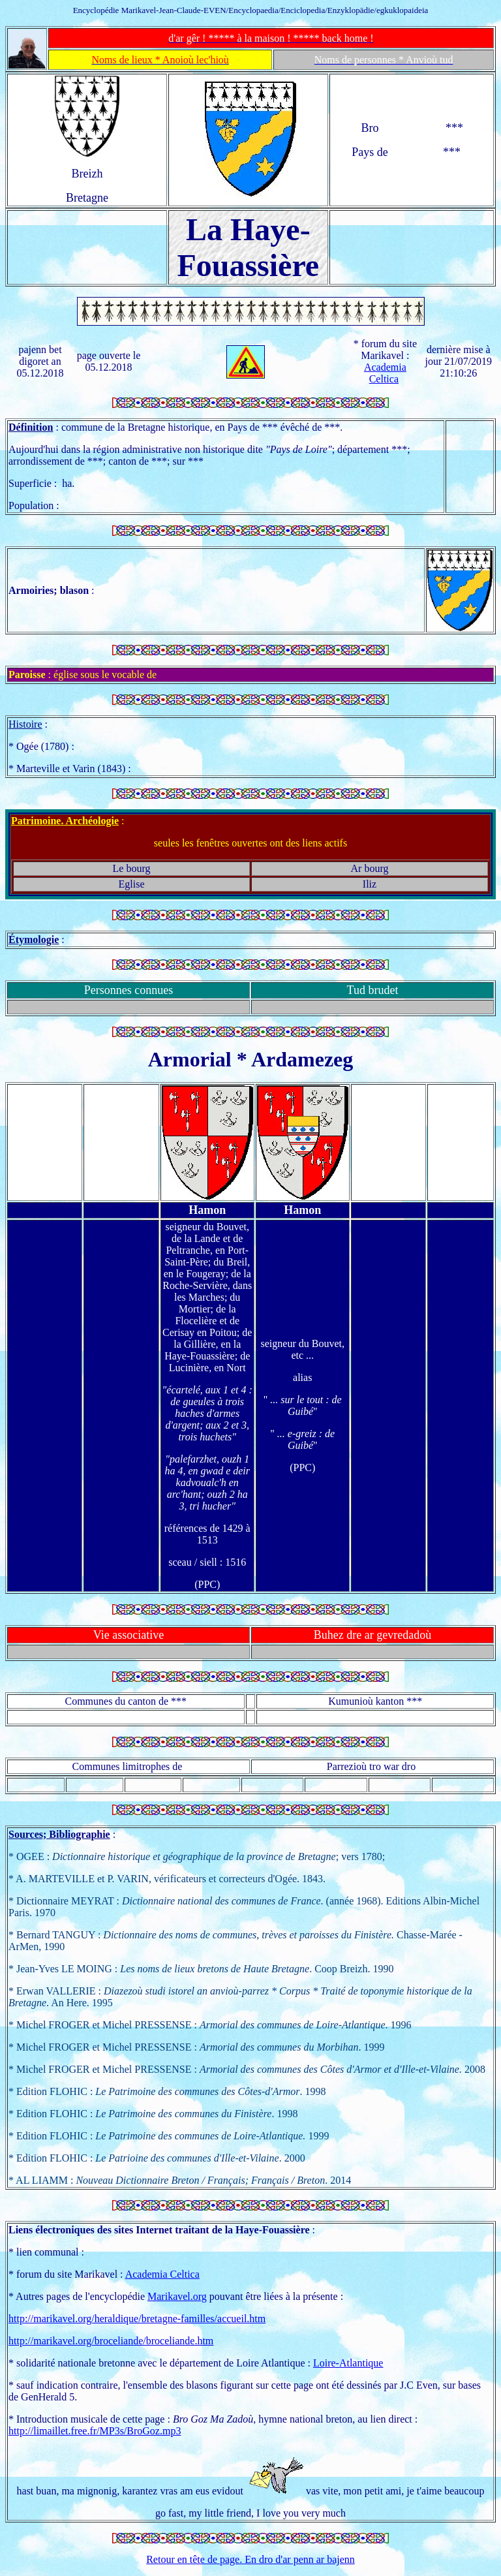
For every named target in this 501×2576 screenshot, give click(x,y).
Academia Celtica (385, 373)
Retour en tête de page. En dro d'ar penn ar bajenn (250, 2559)
